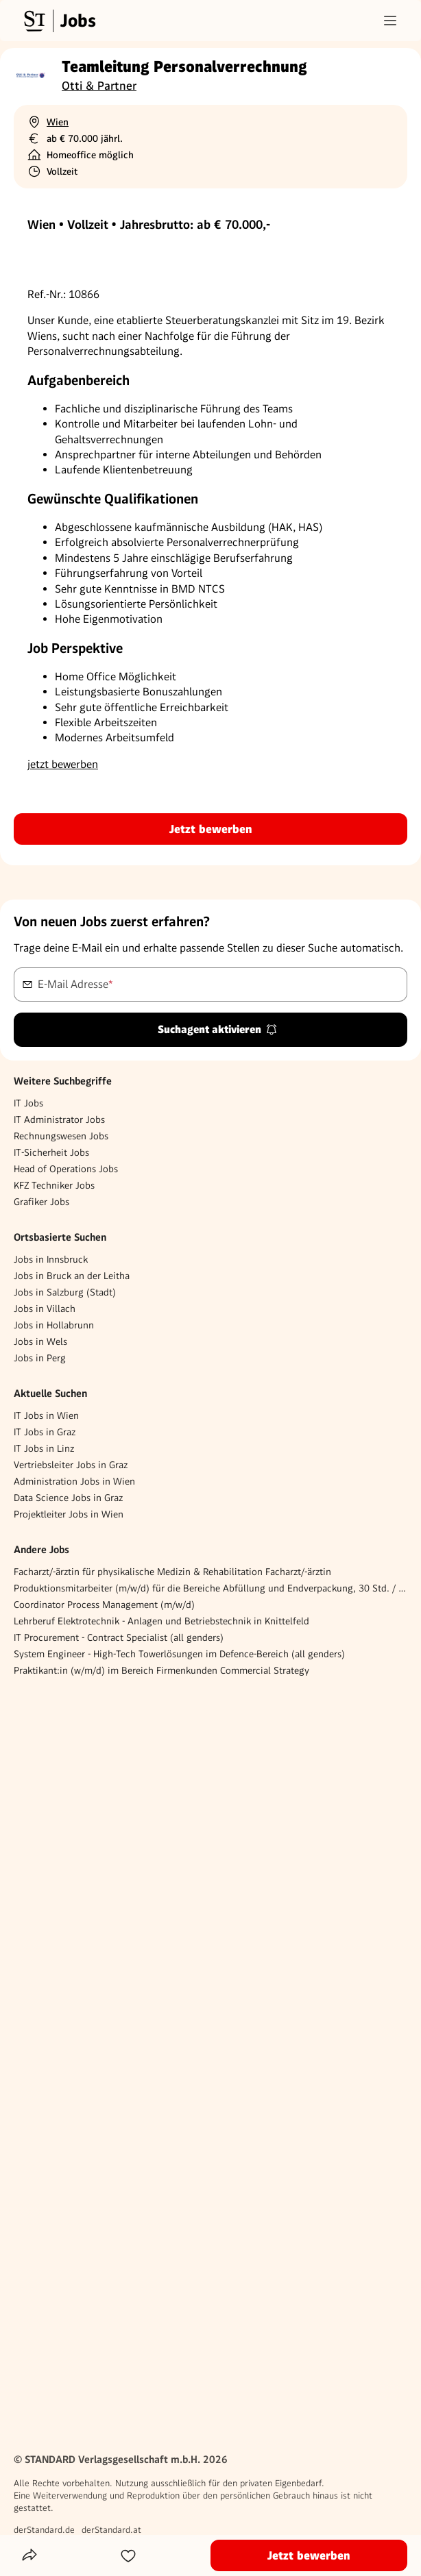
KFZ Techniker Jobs (54, 1185)
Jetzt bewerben (210, 829)
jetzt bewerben (62, 764)
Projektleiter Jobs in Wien (68, 1514)
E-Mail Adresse (75, 983)
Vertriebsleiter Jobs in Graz (71, 1464)
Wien (58, 121)
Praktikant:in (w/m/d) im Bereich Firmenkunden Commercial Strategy (161, 1670)
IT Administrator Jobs (59, 1119)
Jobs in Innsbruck (51, 1259)
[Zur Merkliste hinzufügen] (128, 2555)
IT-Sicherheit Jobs (51, 1152)
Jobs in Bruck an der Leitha (72, 1275)
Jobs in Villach (44, 1308)
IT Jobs (28, 1103)
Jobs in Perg (40, 1357)
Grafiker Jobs (41, 1201)
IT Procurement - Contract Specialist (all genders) (119, 1637)
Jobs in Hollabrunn (54, 1325)
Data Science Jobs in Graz (68, 1497)
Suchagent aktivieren (218, 1029)
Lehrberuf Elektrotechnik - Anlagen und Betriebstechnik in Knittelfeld (161, 1620)
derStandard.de (44, 2530)
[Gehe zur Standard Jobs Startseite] (58, 20)
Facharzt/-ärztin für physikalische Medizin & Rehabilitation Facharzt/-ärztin (172, 1571)
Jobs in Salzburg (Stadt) (65, 1292)
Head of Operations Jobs (66, 1168)
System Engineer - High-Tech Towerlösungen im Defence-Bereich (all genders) (179, 1653)
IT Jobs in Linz (44, 1448)
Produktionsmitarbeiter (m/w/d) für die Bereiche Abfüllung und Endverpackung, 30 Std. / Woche (210, 1588)
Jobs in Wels (40, 1341)
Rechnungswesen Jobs (61, 1135)
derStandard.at (111, 2530)
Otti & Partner (99, 85)
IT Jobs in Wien (46, 1415)
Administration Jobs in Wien (74, 1481)
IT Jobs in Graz (44, 1431)
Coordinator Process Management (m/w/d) (104, 1604)
